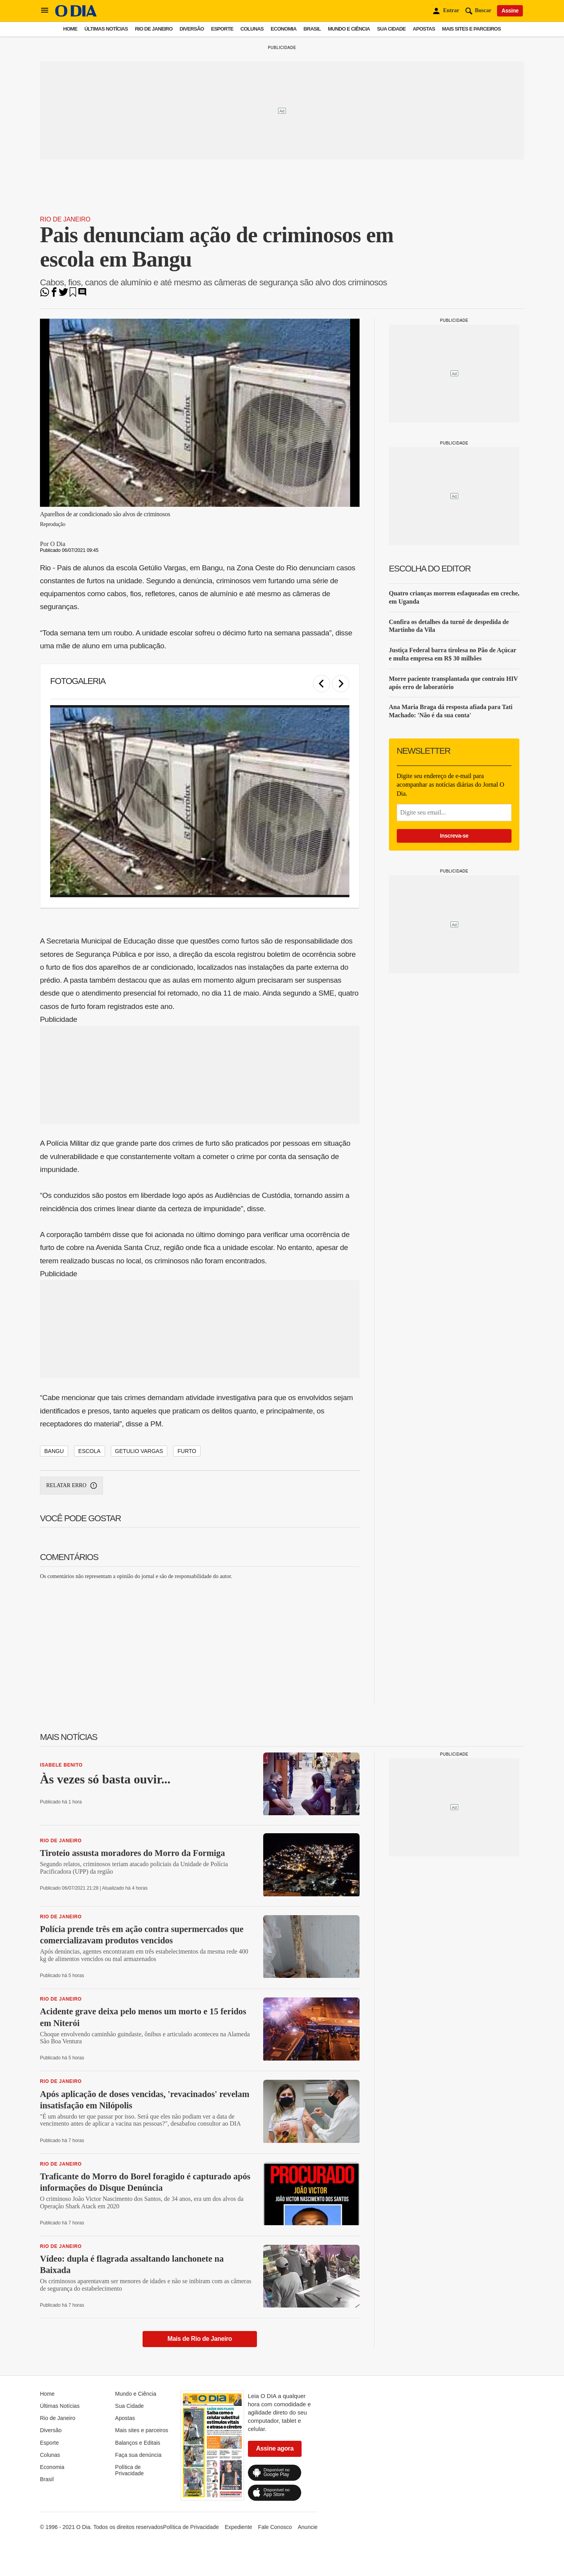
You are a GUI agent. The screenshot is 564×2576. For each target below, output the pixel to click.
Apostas (424, 29)
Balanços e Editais (137, 2443)
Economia (283, 29)
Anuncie (308, 2527)
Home (70, 29)
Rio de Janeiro (153, 29)
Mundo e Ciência (349, 29)
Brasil (312, 29)
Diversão (192, 29)
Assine (510, 10)
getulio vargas (139, 1451)
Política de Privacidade (129, 2470)
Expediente (238, 2527)
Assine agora (275, 2448)
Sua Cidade (391, 29)
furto (186, 1451)
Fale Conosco (275, 2527)
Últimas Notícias (106, 29)
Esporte (222, 29)
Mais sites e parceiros (471, 29)
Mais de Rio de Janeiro (200, 2338)
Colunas (252, 29)
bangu (54, 1451)
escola (89, 1451)
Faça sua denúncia (138, 2455)
